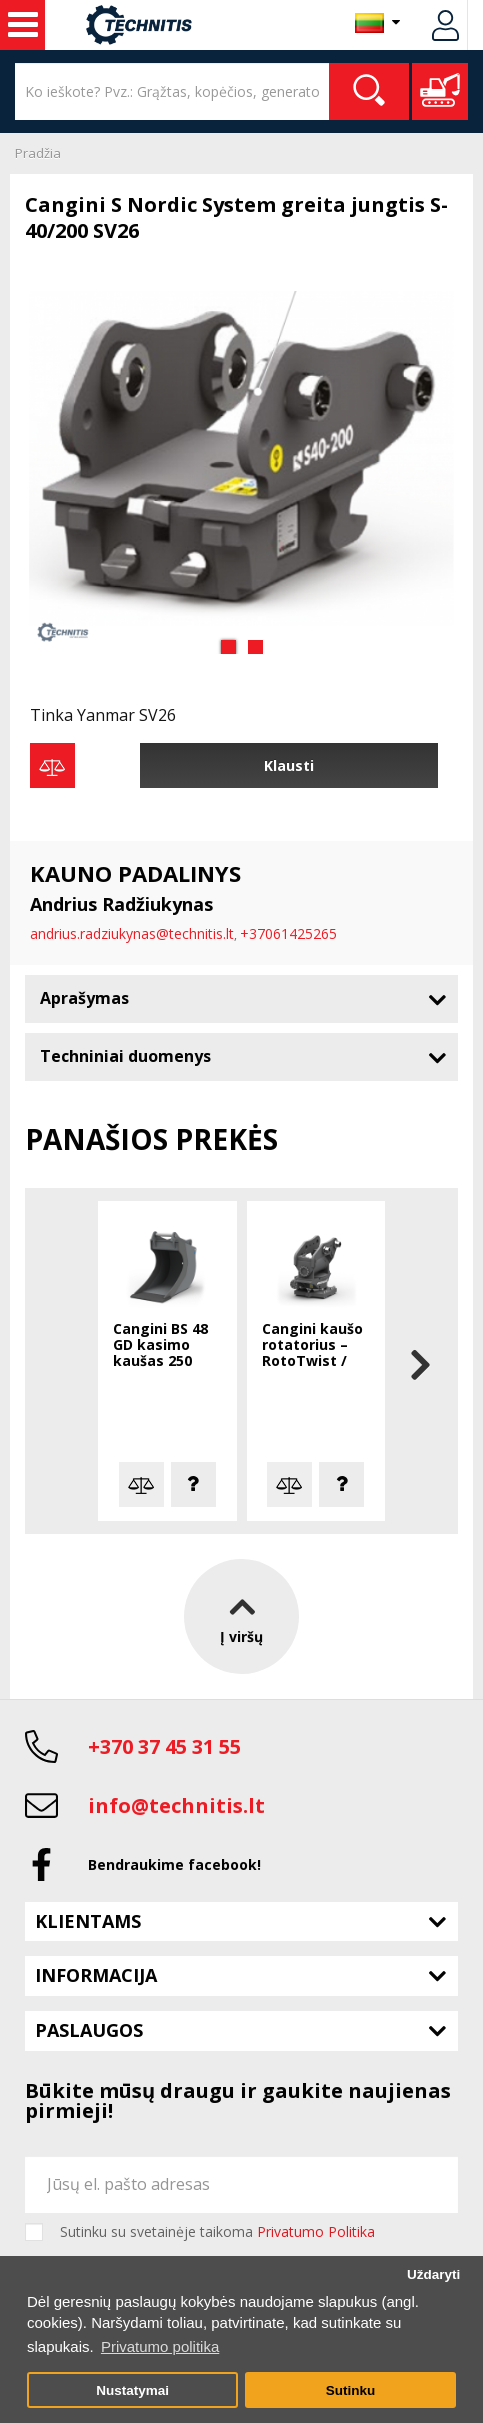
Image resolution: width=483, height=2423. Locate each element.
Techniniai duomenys (125, 1056)
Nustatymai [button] (132, 2390)
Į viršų (241, 1615)
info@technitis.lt (176, 1805)
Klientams (88, 1921)
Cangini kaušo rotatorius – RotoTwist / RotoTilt (312, 1346)
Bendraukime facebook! (174, 1864)
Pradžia (38, 153)
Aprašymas (84, 998)
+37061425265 (288, 933)
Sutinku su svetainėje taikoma (217, 2232)
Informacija (96, 1975)
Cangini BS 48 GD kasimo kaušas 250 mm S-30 (160, 1346)
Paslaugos (89, 2030)
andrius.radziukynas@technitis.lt (132, 933)
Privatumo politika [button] (160, 2346)
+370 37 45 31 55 (164, 1746)
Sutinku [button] (351, 2390)
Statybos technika (23, 25)
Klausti (289, 765)
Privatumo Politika (316, 2231)
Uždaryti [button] (433, 2274)
